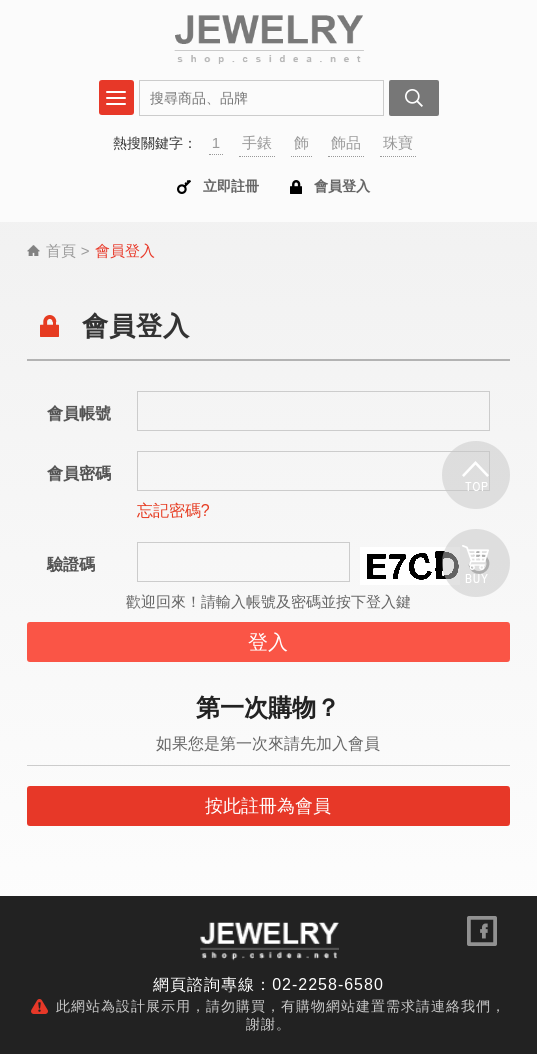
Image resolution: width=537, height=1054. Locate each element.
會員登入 (342, 186)
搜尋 (414, 98)
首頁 (61, 250)
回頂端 (476, 476)
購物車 (476, 563)
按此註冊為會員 (268, 806)
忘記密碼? (173, 510)
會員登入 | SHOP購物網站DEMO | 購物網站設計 (268, 37)
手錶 (257, 142)
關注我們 (482, 931)
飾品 (346, 142)
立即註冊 (231, 186)
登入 (268, 642)
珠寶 (398, 142)
